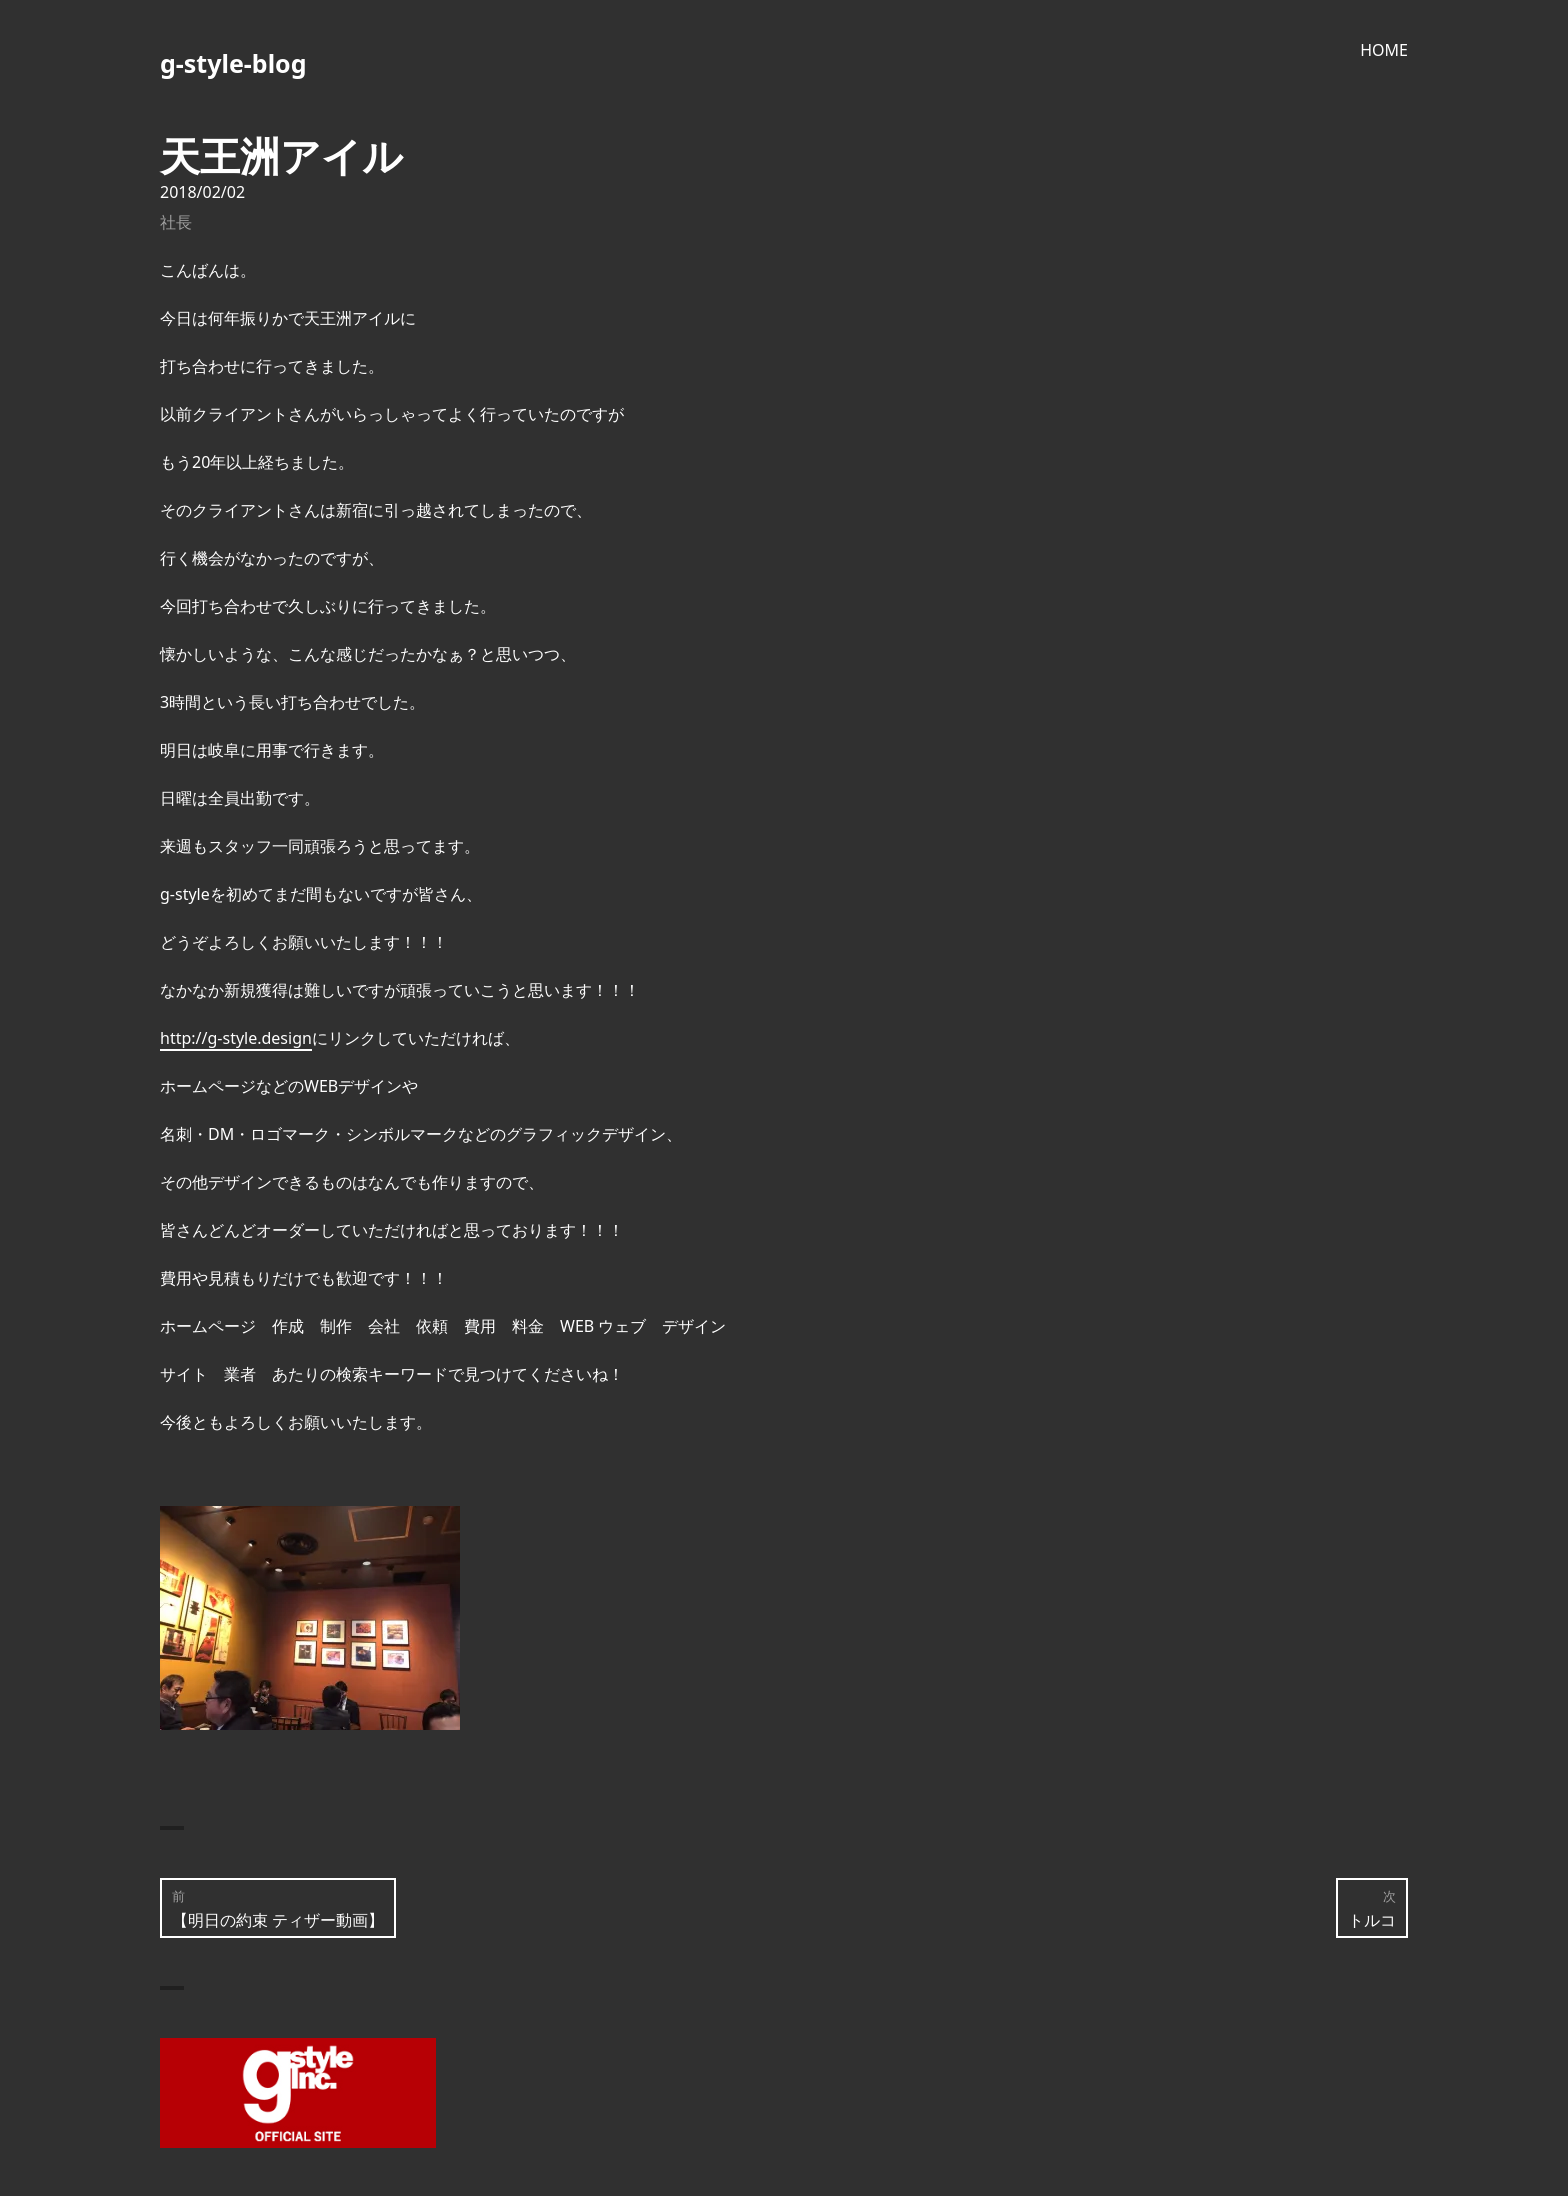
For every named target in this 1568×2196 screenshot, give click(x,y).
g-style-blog (233, 63)
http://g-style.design (236, 1038)
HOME (1384, 50)
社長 (176, 222)
